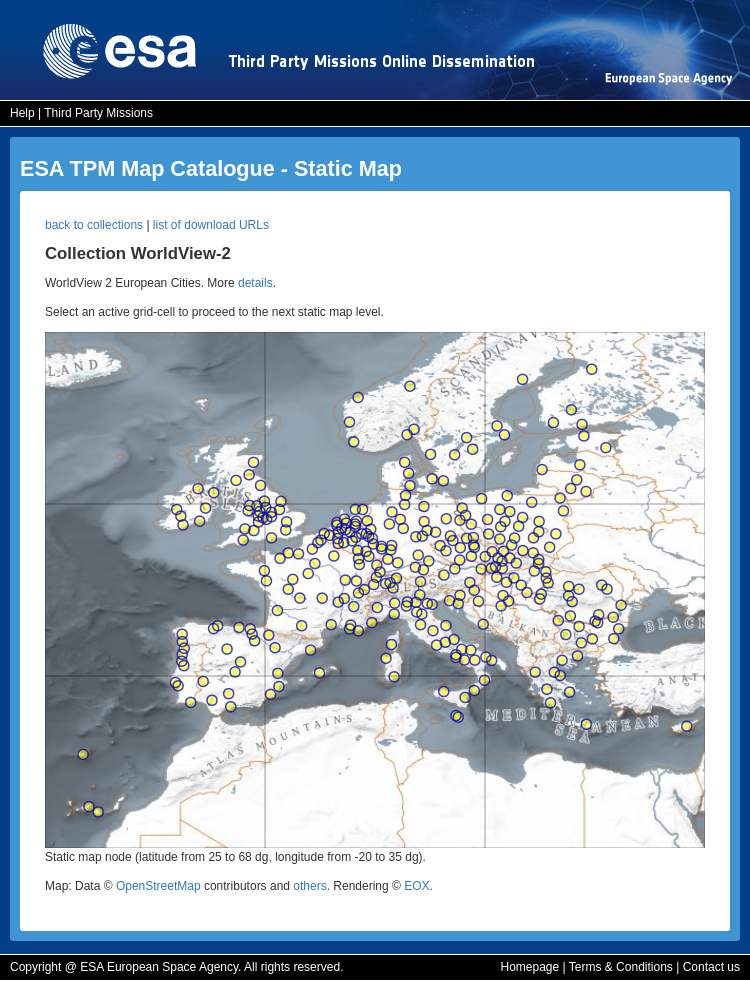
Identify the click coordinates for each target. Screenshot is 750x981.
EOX (416, 886)
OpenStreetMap (158, 886)
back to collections (94, 225)
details (255, 283)
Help (22, 113)
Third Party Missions (98, 113)
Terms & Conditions (621, 967)
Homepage (529, 967)
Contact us (711, 967)
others (309, 886)
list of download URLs (211, 225)
